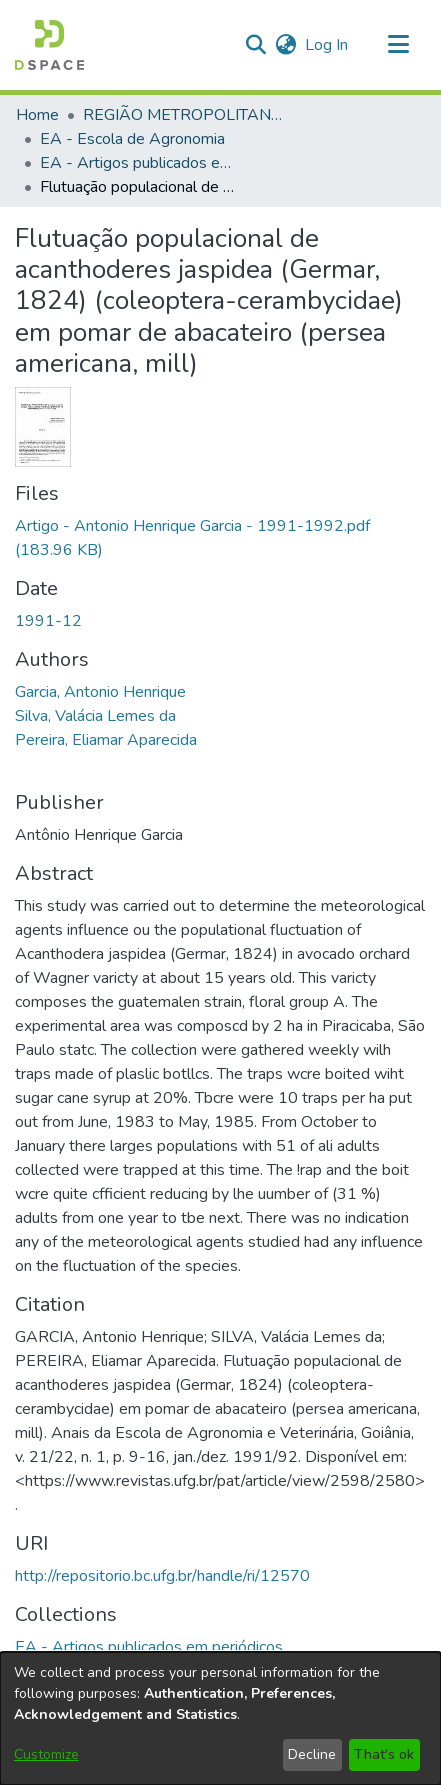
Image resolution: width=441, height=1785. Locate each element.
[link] (149, 1647)
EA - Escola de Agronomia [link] (132, 139)
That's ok (384, 1754)
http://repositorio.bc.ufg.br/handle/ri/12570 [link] (162, 1576)
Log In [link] (327, 45)
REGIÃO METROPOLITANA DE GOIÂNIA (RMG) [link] (183, 115)
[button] (49, 45)
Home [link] (37, 115)
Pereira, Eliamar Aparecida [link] (106, 740)
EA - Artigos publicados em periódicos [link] (140, 163)
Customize (46, 1754)
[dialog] (220, 1718)
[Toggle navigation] (398, 45)
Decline (312, 1754)
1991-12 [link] (48, 621)
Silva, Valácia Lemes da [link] (95, 716)
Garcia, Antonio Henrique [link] (100, 692)
